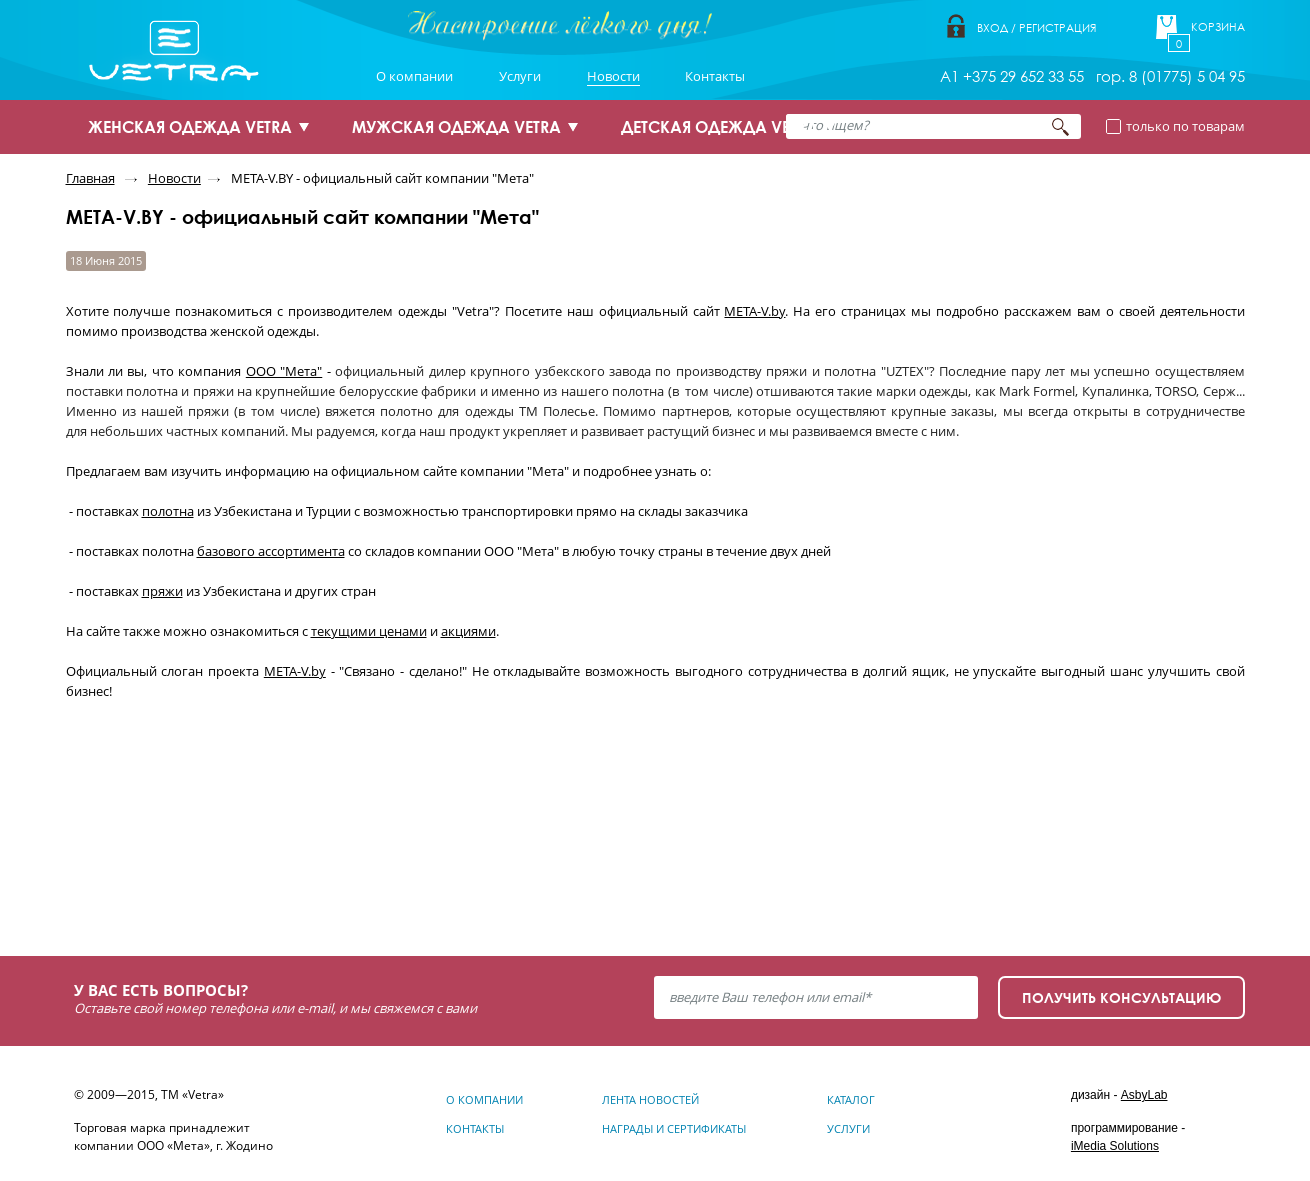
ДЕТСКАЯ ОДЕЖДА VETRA (719, 127)
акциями (468, 631)
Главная (90, 178)
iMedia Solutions (1115, 1146)
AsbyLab (1144, 1095)
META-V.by (754, 311)
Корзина (1218, 27)
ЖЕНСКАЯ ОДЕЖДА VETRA (190, 127)
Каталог (851, 1099)
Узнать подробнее (199, 861)
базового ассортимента (271, 551)
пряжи (162, 591)
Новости (613, 76)
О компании (414, 76)
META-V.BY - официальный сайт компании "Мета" (382, 178)
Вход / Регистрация (1036, 27)
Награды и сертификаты (674, 1128)
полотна (168, 511)
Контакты (715, 76)
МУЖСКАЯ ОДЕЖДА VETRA (456, 127)
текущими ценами (369, 631)
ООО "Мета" (284, 371)
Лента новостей (650, 1099)
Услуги (520, 76)
